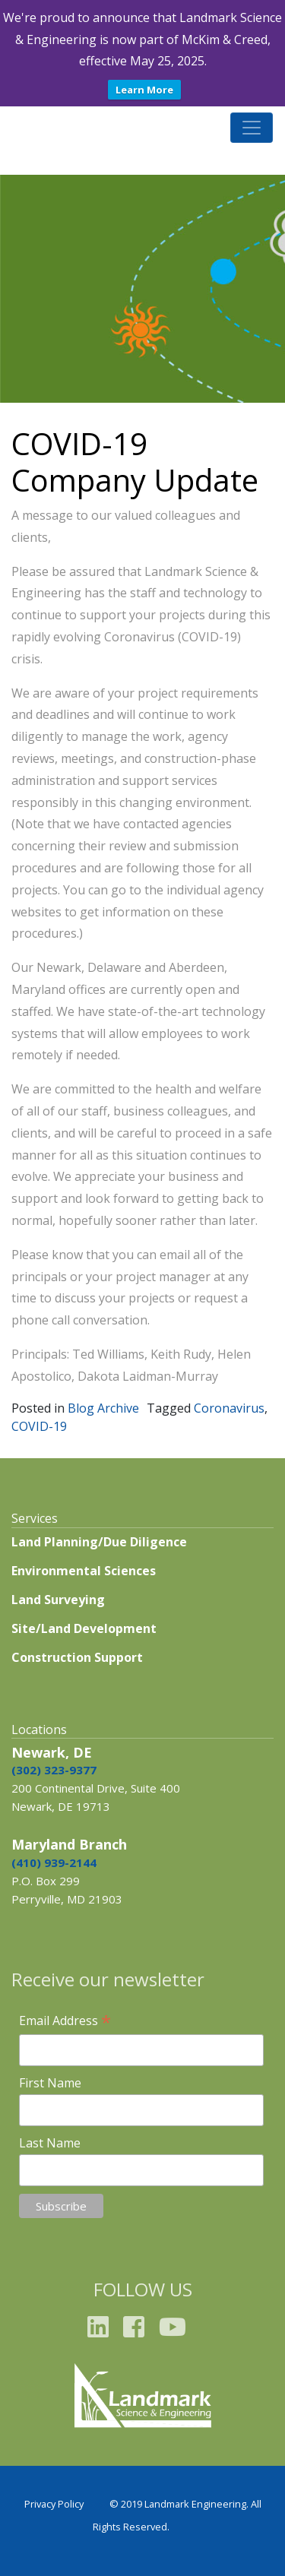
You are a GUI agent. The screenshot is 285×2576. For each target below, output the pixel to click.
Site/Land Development (84, 1628)
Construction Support (77, 1657)
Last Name (50, 2143)
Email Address (65, 2020)
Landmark (49, 127)
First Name (50, 2082)
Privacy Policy (54, 2504)
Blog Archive (103, 1408)
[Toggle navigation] (251, 127)
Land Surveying (58, 1599)
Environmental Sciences (83, 1570)
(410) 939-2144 (54, 1862)
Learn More (144, 90)
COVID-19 (39, 1426)
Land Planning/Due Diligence (99, 1541)
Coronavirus (229, 1408)
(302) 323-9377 (54, 1769)
